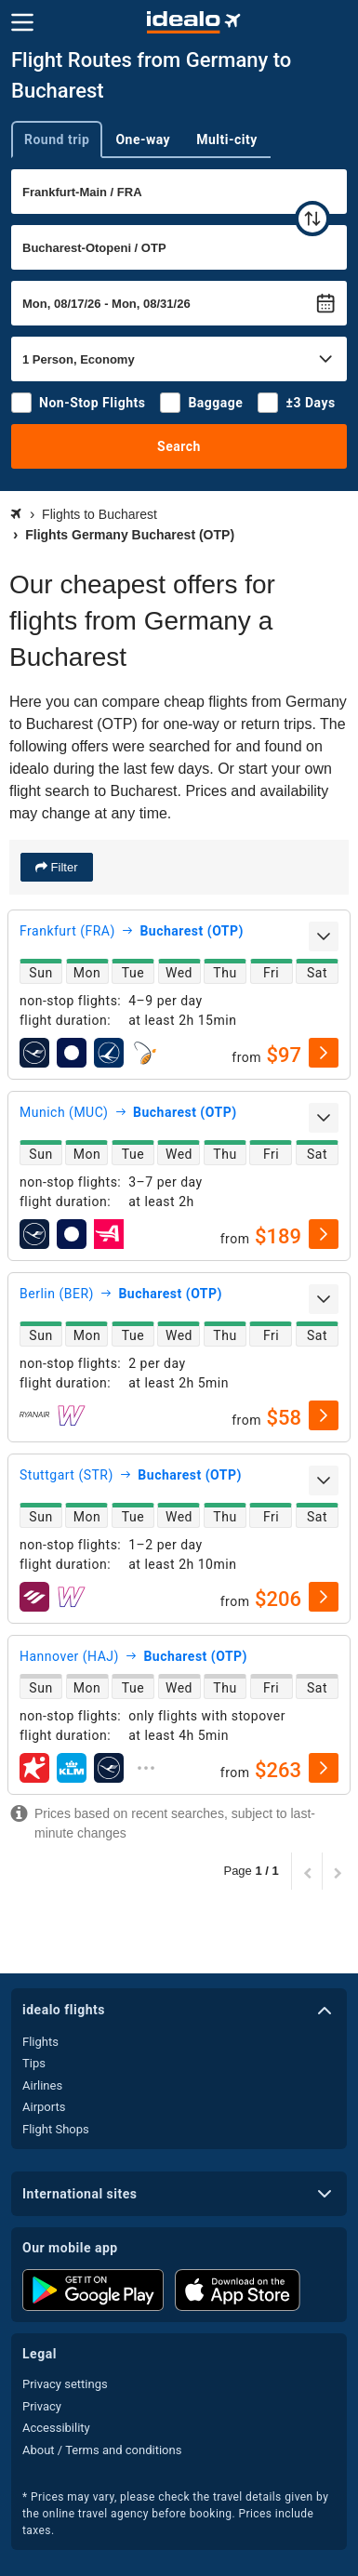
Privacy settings (65, 2384)
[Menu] (22, 22)
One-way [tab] (142, 139)
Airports (43, 2107)
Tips (34, 2063)
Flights (40, 2042)
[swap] (312, 218)
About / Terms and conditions (101, 2450)
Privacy (41, 2406)
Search (179, 446)
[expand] (323, 936)
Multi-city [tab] (227, 139)
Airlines (42, 2085)
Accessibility (56, 2428)
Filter (62, 867)
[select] (323, 1053)
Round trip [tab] (56, 139)
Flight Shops (55, 2129)
